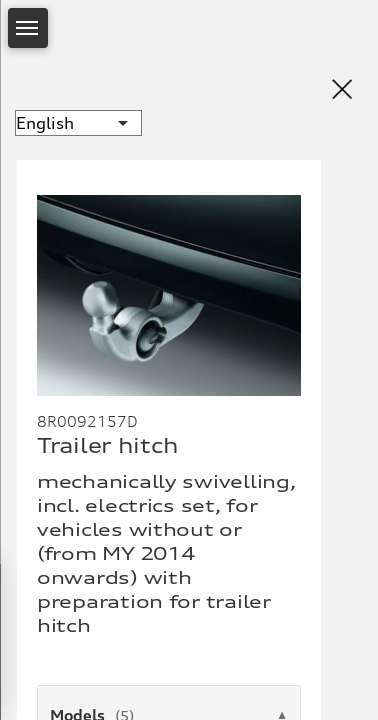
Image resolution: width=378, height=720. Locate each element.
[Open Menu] (28, 28)
